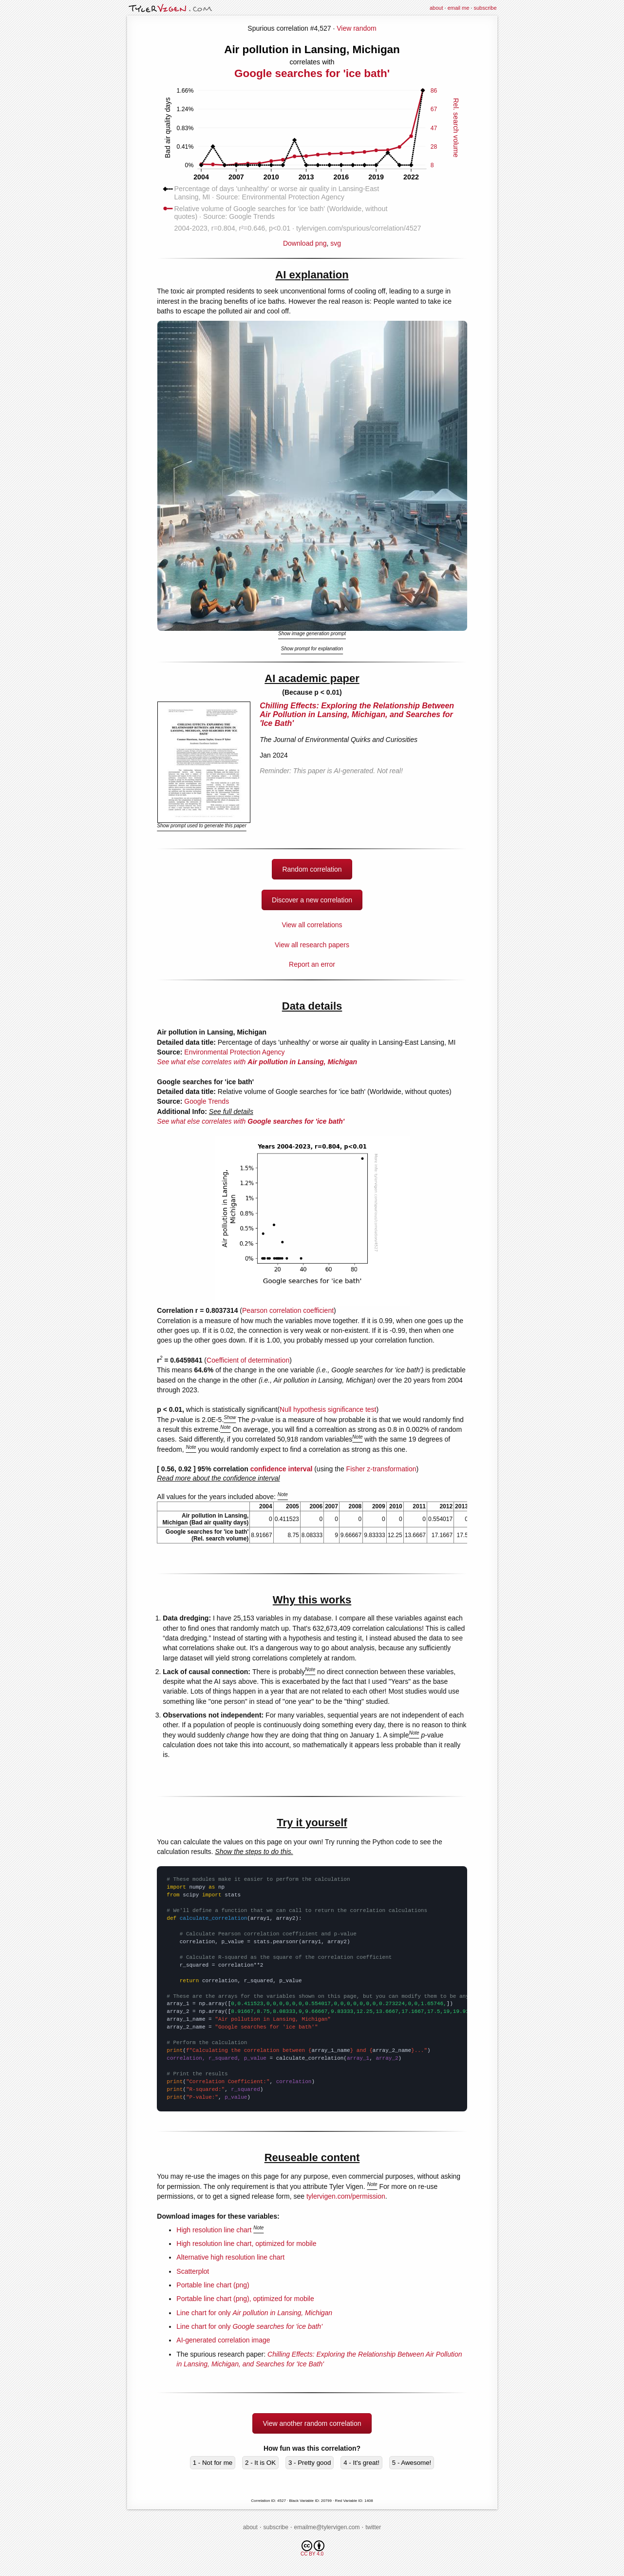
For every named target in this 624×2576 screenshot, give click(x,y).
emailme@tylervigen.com (327, 2527)
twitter (373, 2527)
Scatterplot (192, 2271)
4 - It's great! (361, 2462)
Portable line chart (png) (212, 2285)
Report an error (312, 964)
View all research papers (312, 945)
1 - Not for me (212, 2462)
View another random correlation (312, 2423)
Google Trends (206, 1101)
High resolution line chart (213, 2230)
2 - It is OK (260, 2462)
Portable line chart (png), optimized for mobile (245, 2299)
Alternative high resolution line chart (230, 2257)
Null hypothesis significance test (328, 1409)
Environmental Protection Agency (234, 1052)
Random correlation (311, 869)
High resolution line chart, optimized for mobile (246, 2243)
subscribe (484, 8)
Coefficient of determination (248, 1360)
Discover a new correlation (312, 900)
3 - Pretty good (309, 2462)
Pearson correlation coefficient (288, 1310)
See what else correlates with (257, 1062)
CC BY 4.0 (312, 2548)
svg (335, 243)
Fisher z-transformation (381, 1469)
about (436, 8)
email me (459, 8)
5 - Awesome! (412, 2462)
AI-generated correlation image (223, 2340)
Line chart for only (254, 2313)
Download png (312, 239)
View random (356, 28)
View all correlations (312, 925)
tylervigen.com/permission (345, 2196)
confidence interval (281, 1469)
